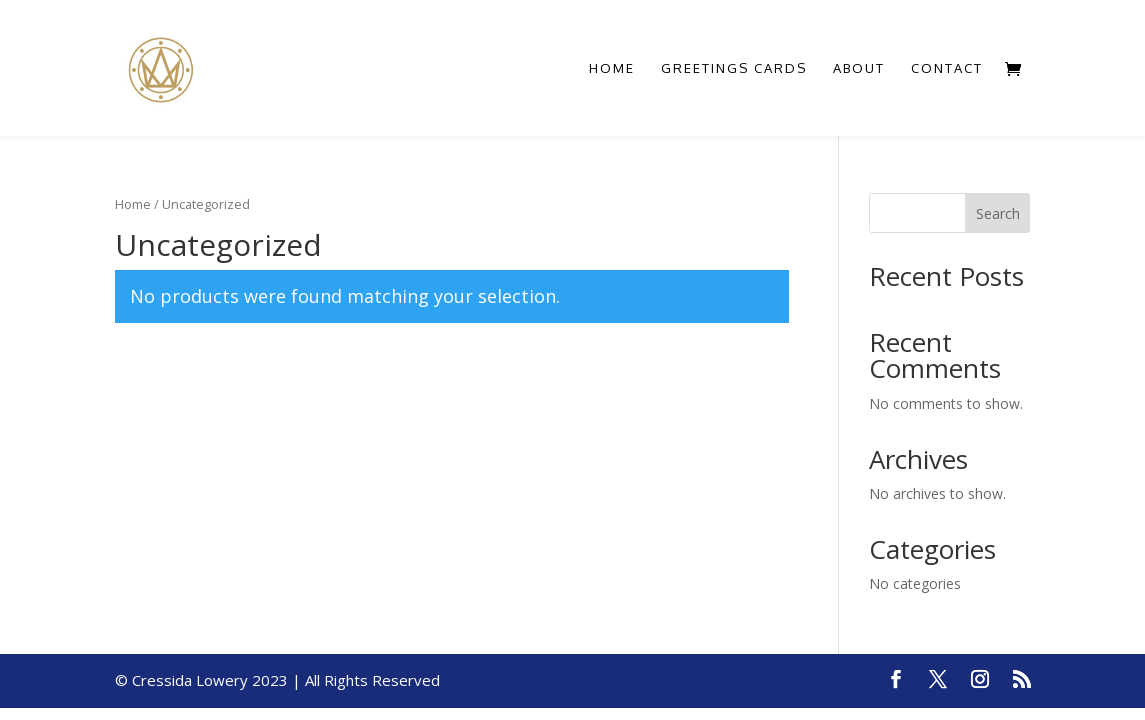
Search (998, 213)
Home (612, 68)
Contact (947, 68)
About (859, 68)
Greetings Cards (734, 68)
